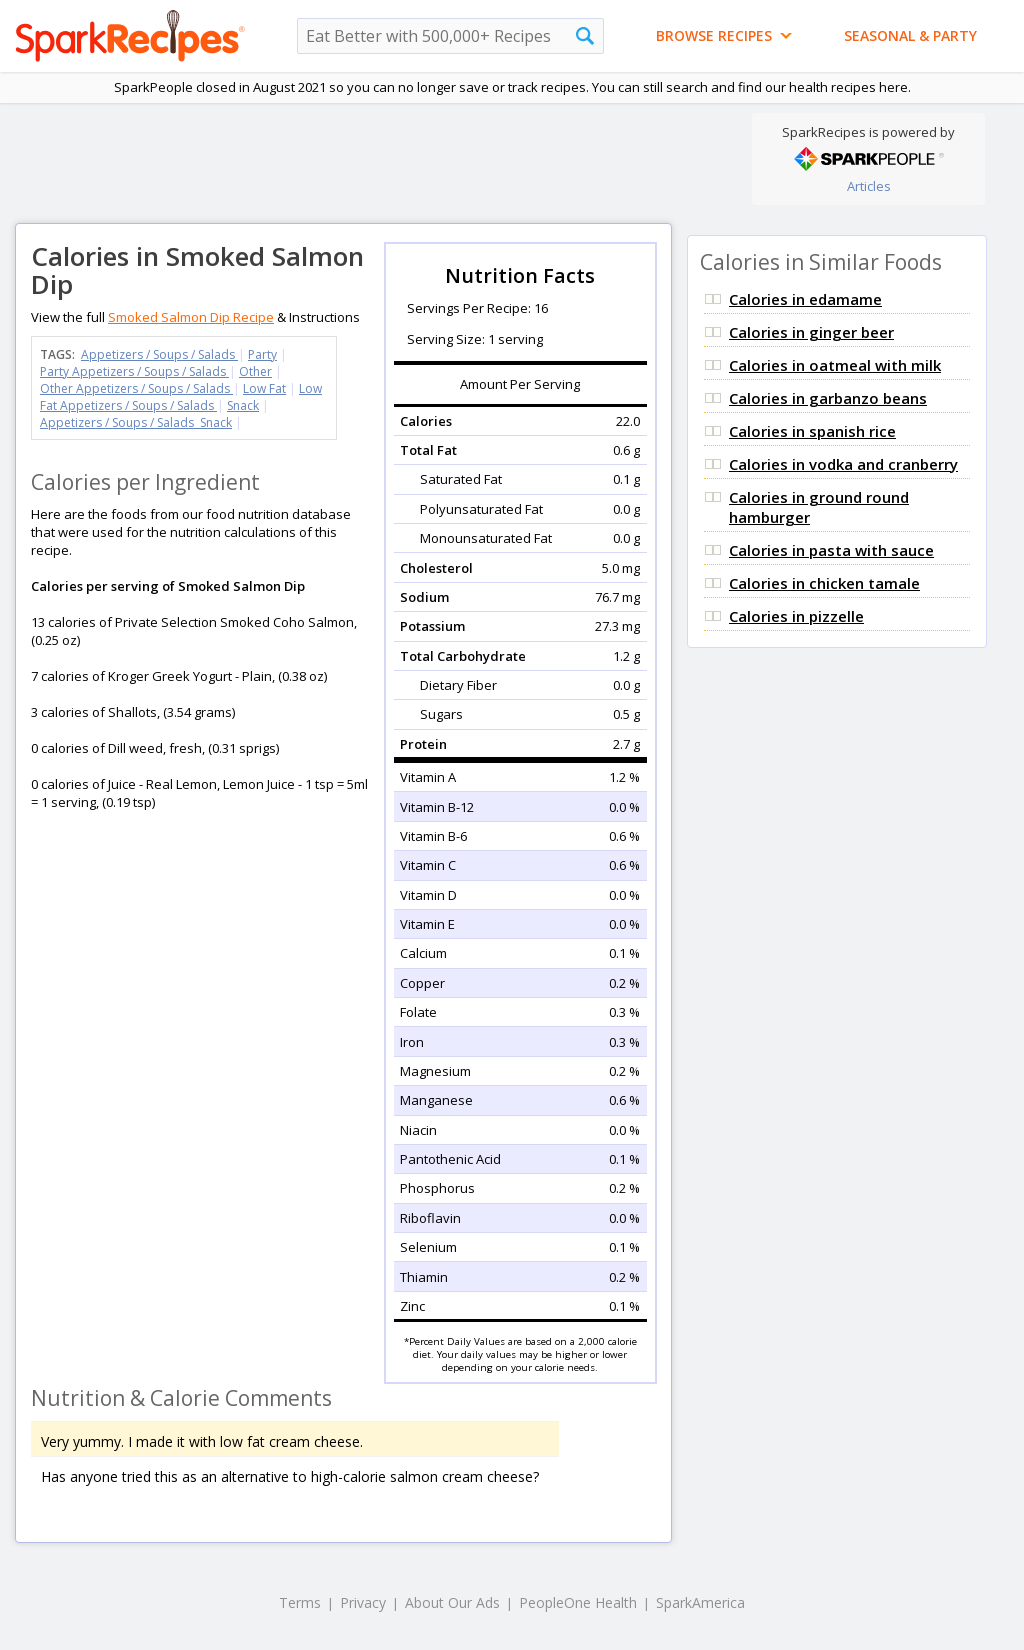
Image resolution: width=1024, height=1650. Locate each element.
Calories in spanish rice (812, 431)
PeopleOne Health (578, 1602)
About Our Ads (452, 1602)
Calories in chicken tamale (824, 583)
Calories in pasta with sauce (831, 550)
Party (262, 354)
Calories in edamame (805, 299)
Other (255, 371)
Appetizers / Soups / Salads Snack (136, 422)
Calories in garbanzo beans (828, 398)
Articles (869, 186)
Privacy (363, 1602)
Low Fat (264, 388)
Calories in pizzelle (796, 616)
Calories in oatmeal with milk (835, 365)
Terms (300, 1602)
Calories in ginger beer (811, 332)
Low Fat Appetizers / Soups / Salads (181, 397)
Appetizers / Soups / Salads (159, 354)
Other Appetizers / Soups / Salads (136, 388)
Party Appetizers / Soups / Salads (134, 371)
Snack (243, 405)
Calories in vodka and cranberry (843, 464)
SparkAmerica (700, 1602)
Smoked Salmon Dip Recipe (191, 317)
